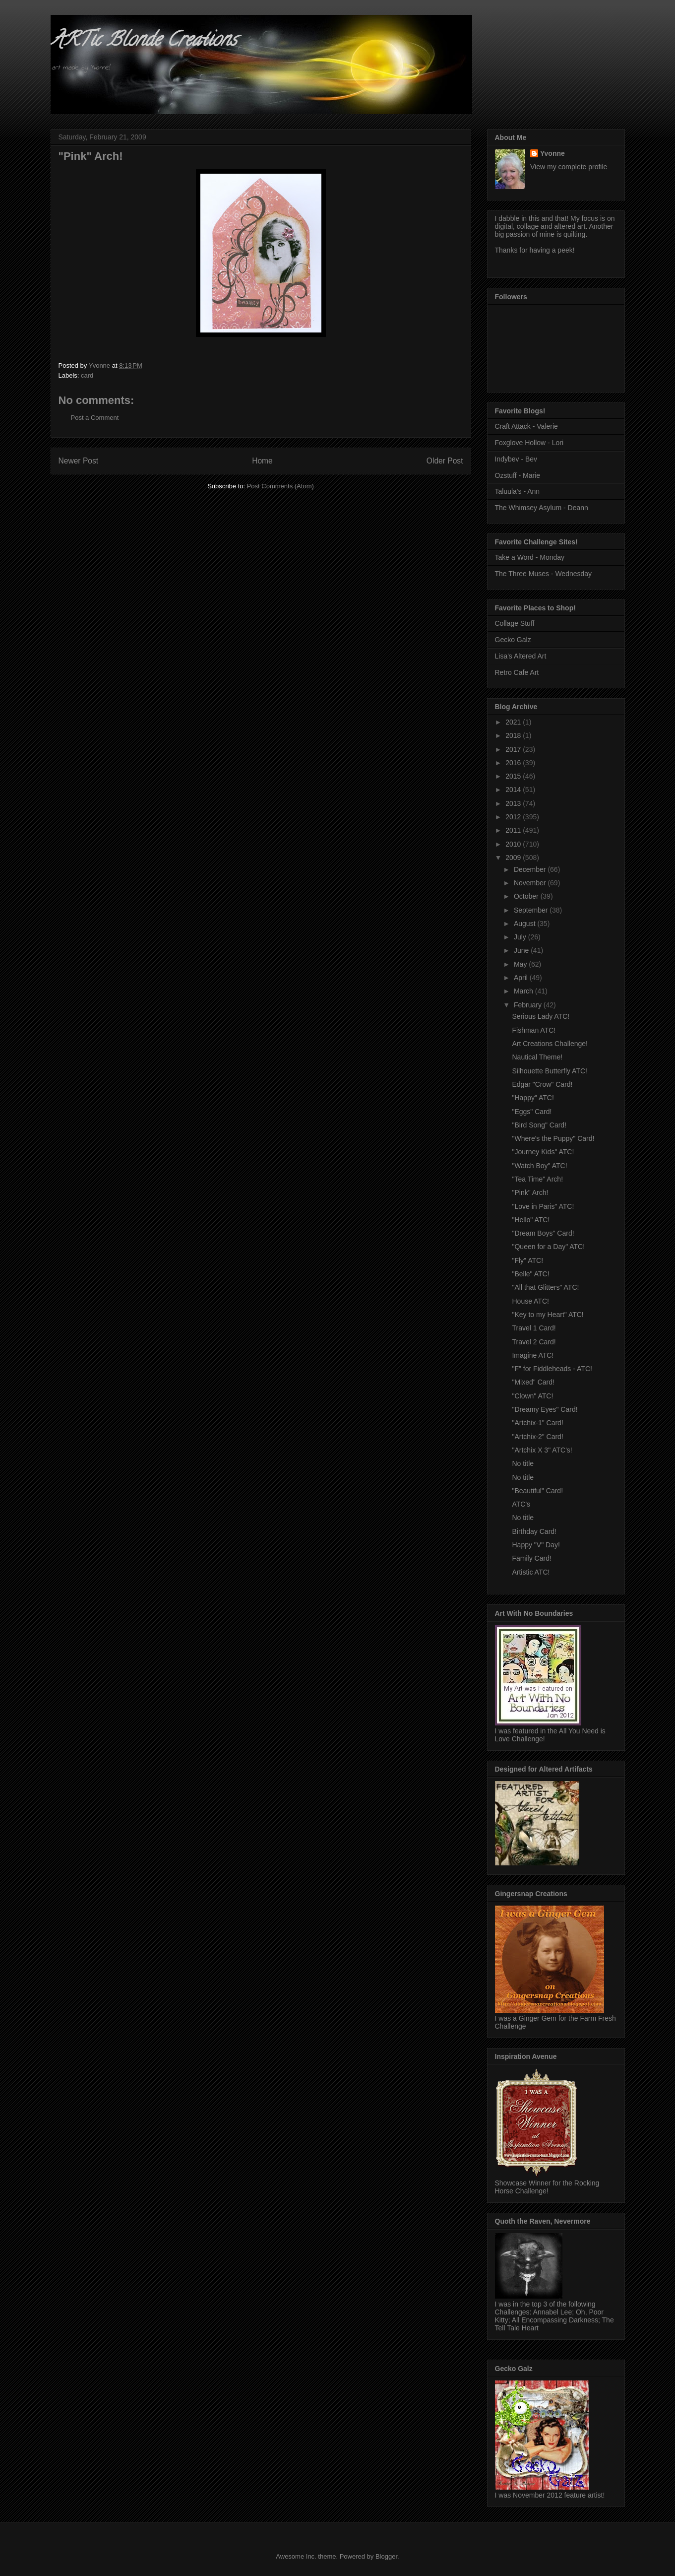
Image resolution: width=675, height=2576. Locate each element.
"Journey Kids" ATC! (543, 1152)
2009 (514, 857)
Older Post (445, 461)
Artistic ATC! (531, 1572)
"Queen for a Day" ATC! (548, 1247)
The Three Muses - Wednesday (543, 574)
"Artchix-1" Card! (537, 1423)
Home (262, 461)
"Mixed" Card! (533, 1382)
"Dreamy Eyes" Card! (544, 1409)
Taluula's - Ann (517, 491)
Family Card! (531, 1558)
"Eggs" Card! (532, 1112)
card (87, 375)
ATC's (521, 1504)
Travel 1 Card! (533, 1328)
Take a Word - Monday (530, 557)
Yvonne (552, 153)
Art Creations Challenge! (550, 1044)
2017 (514, 749)
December (531, 869)
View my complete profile (568, 167)
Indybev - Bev (516, 459)
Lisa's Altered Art (521, 656)
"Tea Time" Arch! (537, 1179)
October (527, 896)
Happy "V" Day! (535, 1545)
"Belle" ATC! (530, 1274)
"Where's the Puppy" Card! (553, 1138)
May (521, 964)
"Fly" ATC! (527, 1260)
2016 (514, 763)
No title (523, 1463)
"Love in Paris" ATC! (543, 1206)
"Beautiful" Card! (537, 1491)
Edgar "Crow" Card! (542, 1084)
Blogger (386, 2556)
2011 (514, 830)
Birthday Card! (534, 1531)
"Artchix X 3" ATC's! (542, 1450)
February (529, 1005)
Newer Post (79, 461)
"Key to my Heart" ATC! (547, 1315)
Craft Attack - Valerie (526, 426)
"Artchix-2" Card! (537, 1437)
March (524, 991)
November (531, 883)
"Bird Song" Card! (539, 1125)
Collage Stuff (515, 623)
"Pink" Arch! (530, 1192)
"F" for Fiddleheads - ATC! (552, 1369)
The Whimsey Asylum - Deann (541, 508)
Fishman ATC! (533, 1030)
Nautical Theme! (537, 1057)
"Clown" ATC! (532, 1396)
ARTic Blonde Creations (144, 41)
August (525, 923)
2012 (514, 817)
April (522, 978)
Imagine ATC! (532, 1355)
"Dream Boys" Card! (543, 1233)
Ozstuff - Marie (518, 475)
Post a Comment (95, 417)
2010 (514, 844)
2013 (514, 803)
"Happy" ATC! (532, 1098)
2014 (514, 789)
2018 (514, 735)
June (522, 950)
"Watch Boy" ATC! (539, 1166)
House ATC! (530, 1301)
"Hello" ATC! (531, 1220)
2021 (514, 722)
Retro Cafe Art (517, 672)
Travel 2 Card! (533, 1342)
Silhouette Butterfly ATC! (549, 1071)
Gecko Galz (513, 640)
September (532, 910)
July (521, 937)
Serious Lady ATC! (540, 1016)
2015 (514, 776)
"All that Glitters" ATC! (545, 1287)
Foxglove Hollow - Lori (529, 443)
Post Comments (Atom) (280, 486)
